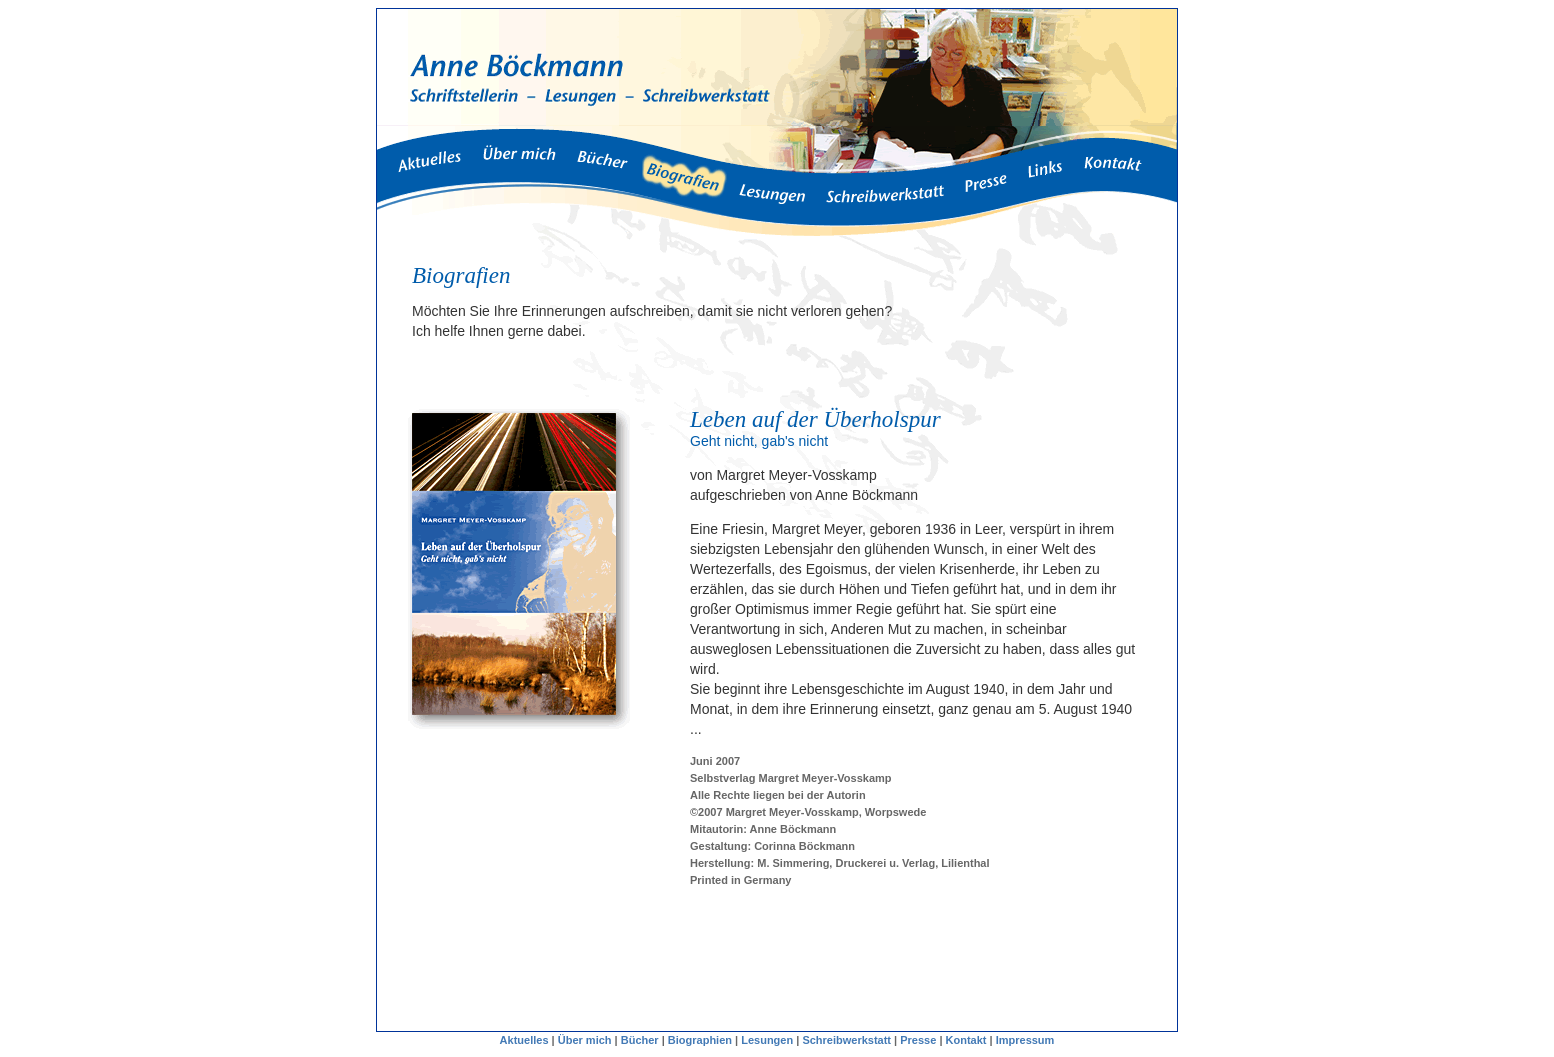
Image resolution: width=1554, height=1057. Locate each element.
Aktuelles (524, 1040)
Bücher (640, 1040)
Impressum (1025, 1040)
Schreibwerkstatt (846, 1040)
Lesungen (767, 1040)
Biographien (700, 1040)
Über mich (585, 1040)
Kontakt (965, 1040)
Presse (918, 1040)
